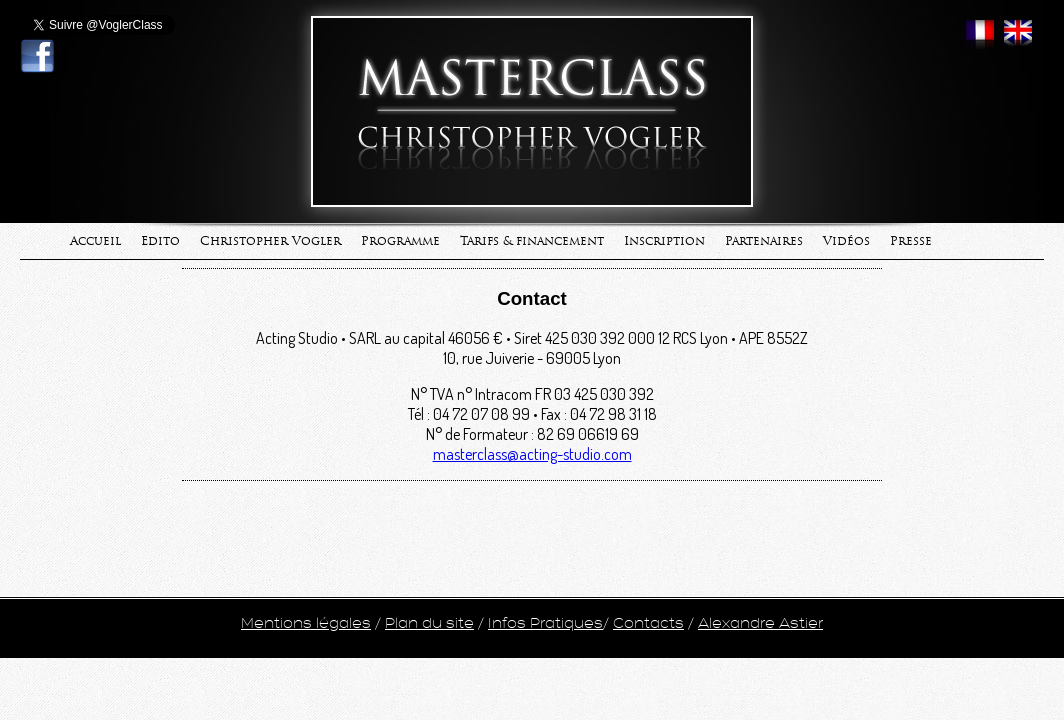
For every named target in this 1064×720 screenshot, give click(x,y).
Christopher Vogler (270, 241)
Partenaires (764, 241)
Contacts (648, 623)
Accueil (95, 241)
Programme (400, 241)
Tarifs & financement (532, 241)
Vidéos (846, 241)
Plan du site (429, 623)
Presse (911, 241)
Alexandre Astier (760, 623)
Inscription (664, 241)
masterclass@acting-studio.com (532, 454)
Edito (160, 241)
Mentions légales (306, 623)
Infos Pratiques (545, 623)
